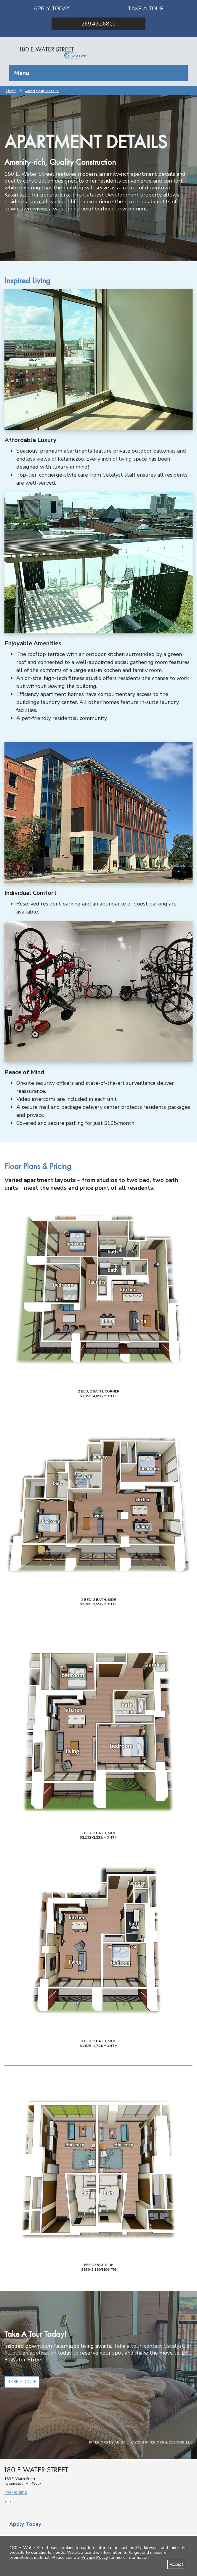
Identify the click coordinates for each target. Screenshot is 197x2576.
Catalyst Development (111, 194)
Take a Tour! (22, 2382)
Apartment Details (42, 91)
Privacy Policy (94, 2557)
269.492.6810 (98, 23)
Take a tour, (127, 2346)
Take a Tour (146, 8)
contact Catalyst (164, 2346)
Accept (176, 2564)
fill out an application (30, 2352)
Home (11, 91)
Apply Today (51, 8)
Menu (21, 73)
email (9, 2501)
